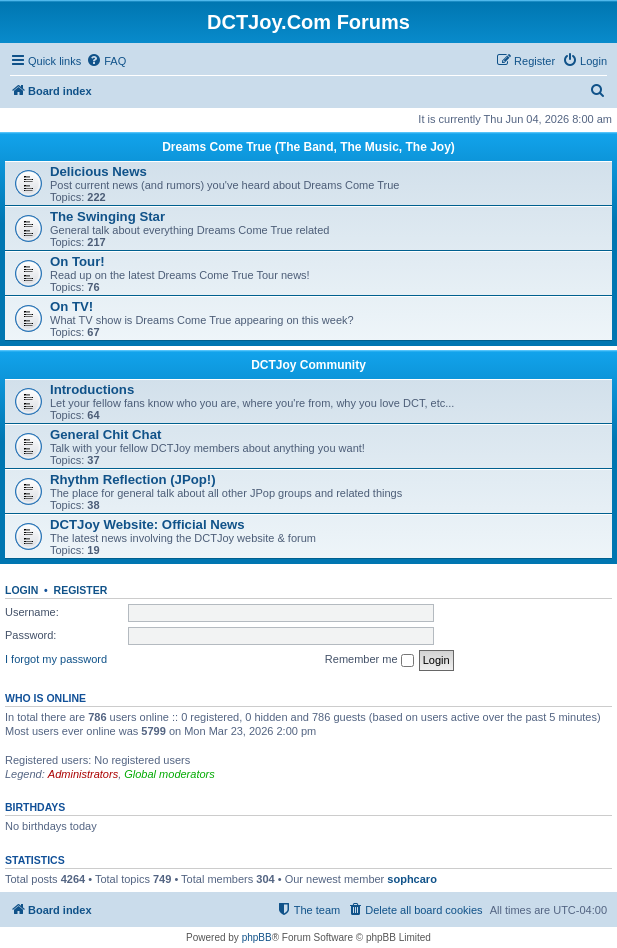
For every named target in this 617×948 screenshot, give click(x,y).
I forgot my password (56, 659)
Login (21, 590)
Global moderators (169, 774)
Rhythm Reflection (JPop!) (133, 479)
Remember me (369, 660)
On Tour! (77, 261)
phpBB (257, 937)
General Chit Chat (105, 434)
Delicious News (98, 171)
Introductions (92, 389)
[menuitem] (106, 61)
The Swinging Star (107, 216)
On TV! (71, 306)
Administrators (83, 774)
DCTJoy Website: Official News (147, 524)
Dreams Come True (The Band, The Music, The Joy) (308, 147)
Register (81, 590)
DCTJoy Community (308, 365)
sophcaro (412, 879)
